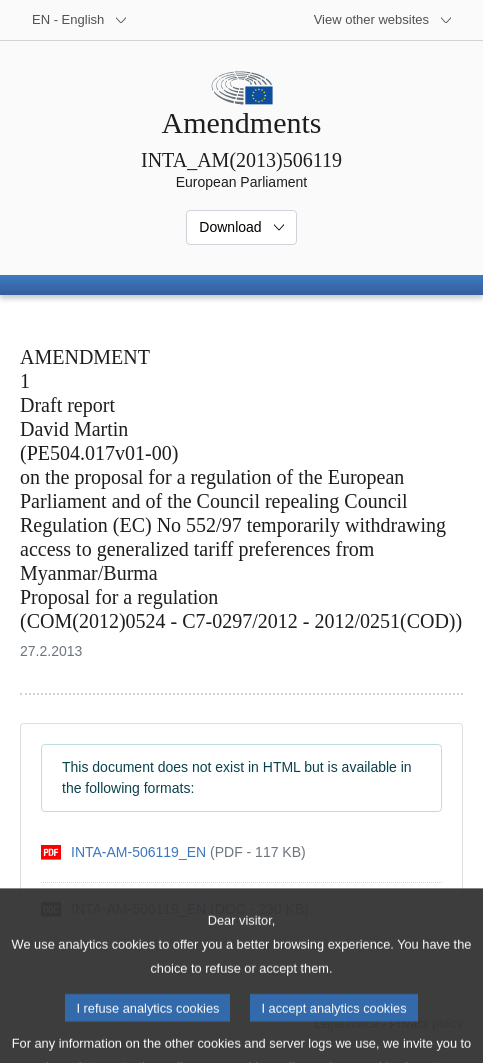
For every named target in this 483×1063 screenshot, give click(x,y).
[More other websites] (383, 20)
